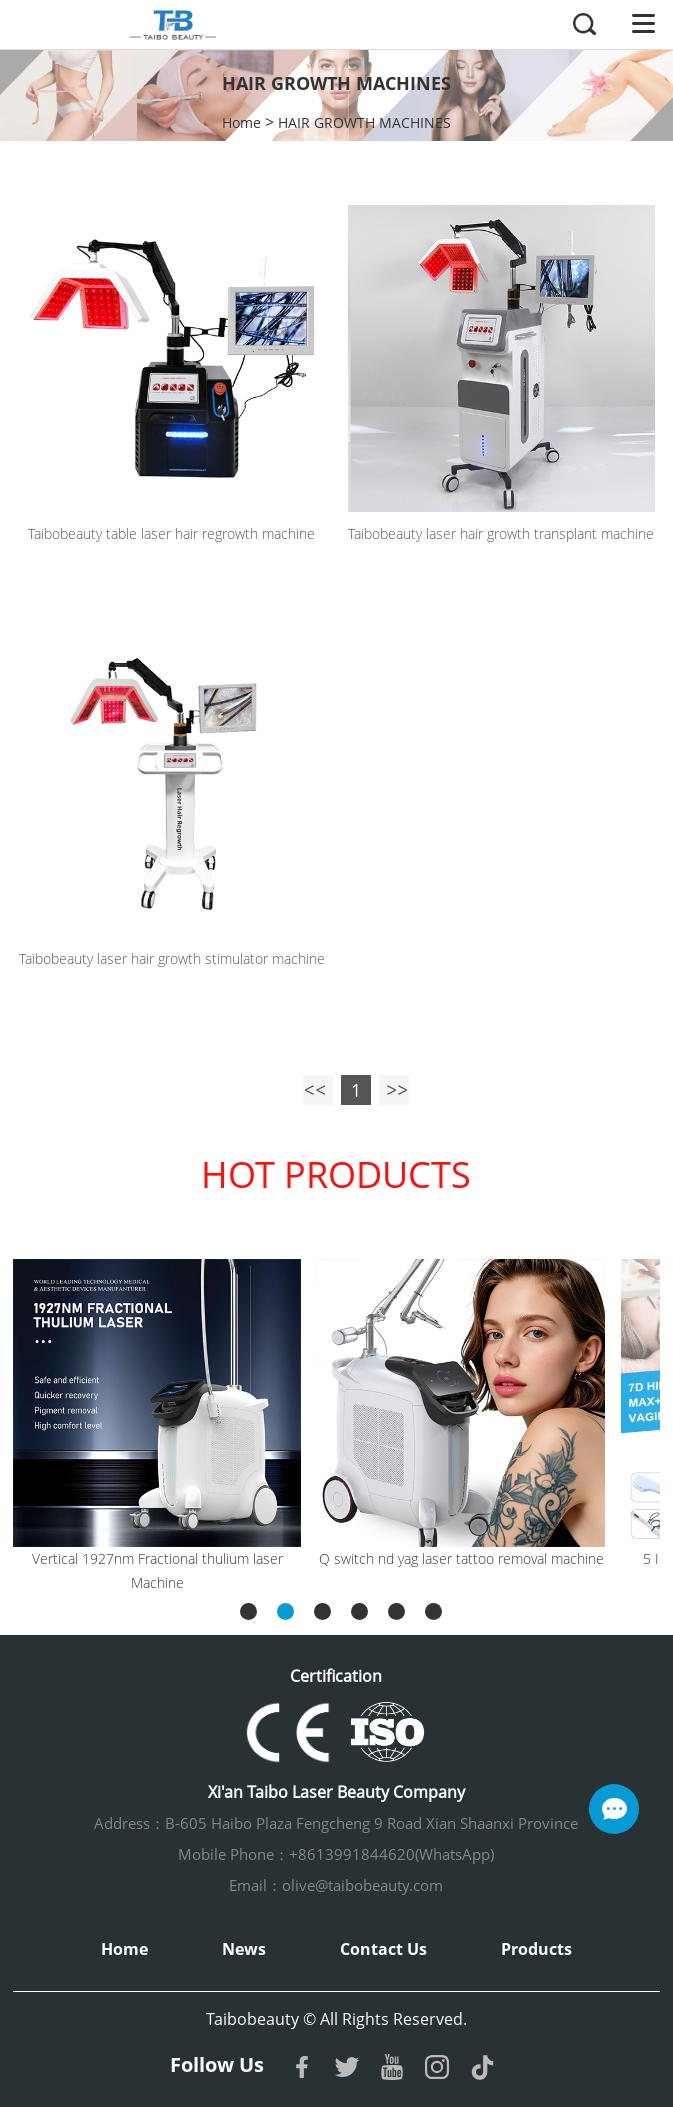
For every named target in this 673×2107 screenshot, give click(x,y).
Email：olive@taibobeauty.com (336, 1885)
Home (241, 122)
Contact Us (383, 1949)
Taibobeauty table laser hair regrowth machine (171, 533)
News (244, 1949)
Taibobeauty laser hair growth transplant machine (501, 533)
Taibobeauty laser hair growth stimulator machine (172, 958)
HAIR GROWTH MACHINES (364, 122)
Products (536, 1949)
